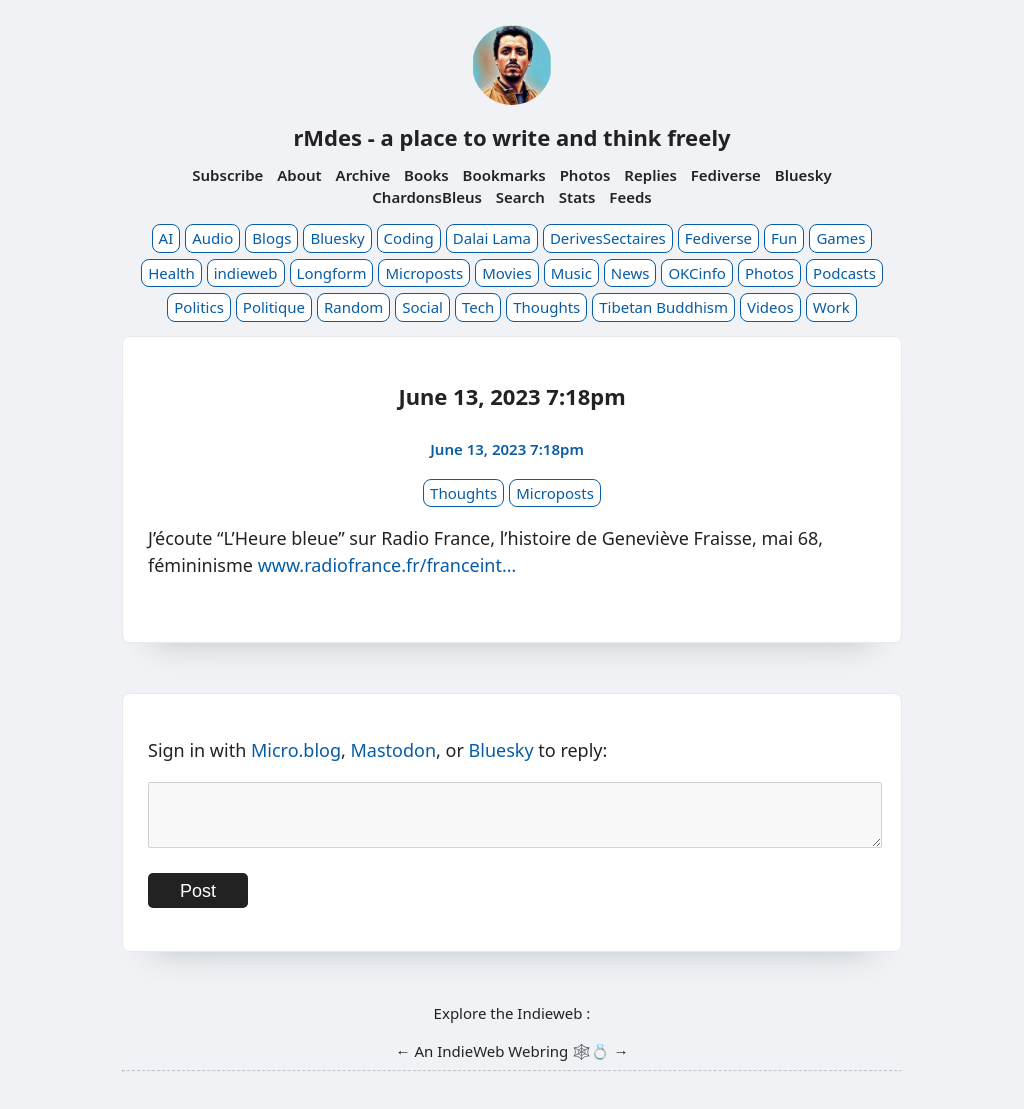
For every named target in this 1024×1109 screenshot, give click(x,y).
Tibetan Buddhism (663, 307)
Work (831, 307)
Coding (409, 238)
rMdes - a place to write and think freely (511, 137)
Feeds (630, 197)
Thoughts (546, 307)
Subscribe (227, 175)
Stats (577, 197)
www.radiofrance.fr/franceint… (387, 565)
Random (353, 307)
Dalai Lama (492, 238)
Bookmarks (504, 175)
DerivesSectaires (608, 238)
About (299, 175)
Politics (199, 307)
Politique (274, 307)
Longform (332, 273)
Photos (585, 175)
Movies (507, 273)
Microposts (424, 273)
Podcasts (844, 273)
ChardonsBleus (427, 197)
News (630, 273)
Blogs (271, 238)
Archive (363, 175)
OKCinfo (697, 273)
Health (171, 273)
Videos (770, 307)
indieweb (246, 273)
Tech (478, 307)
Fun (784, 238)
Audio (212, 238)
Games (840, 238)
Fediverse (726, 175)
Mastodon (394, 750)
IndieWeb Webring (502, 1063)
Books (426, 175)
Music (571, 273)
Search (520, 197)
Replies (650, 175)
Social (422, 307)
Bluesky (803, 175)
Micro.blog (296, 750)
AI (166, 238)
